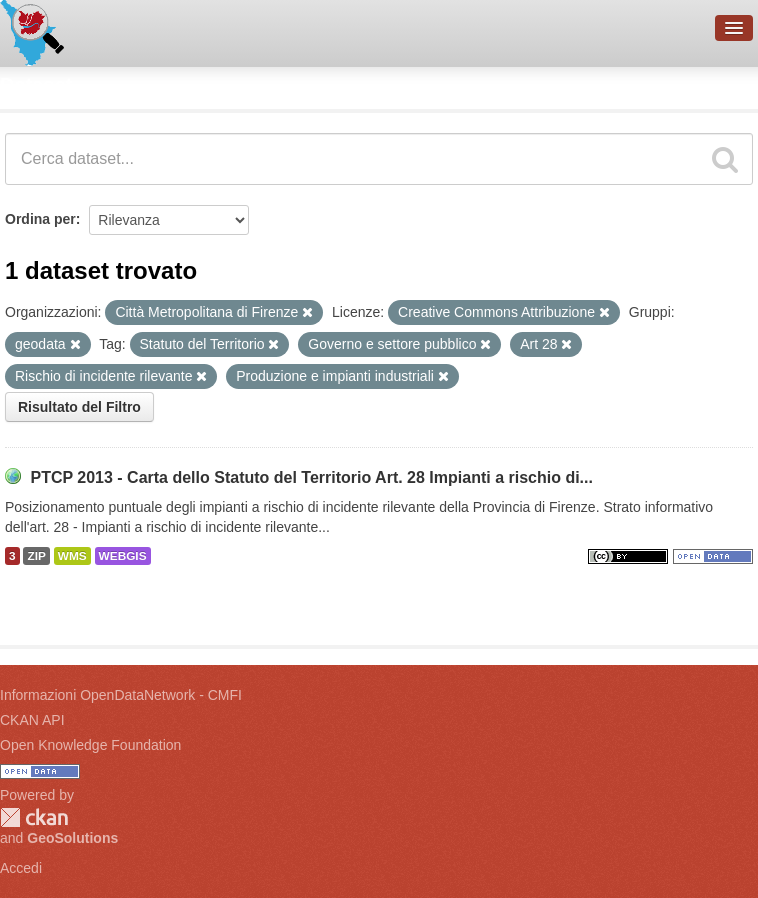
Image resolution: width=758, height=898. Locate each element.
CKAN (34, 817)
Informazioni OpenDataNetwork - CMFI (121, 695)
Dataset (36, 85)
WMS (72, 556)
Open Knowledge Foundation (90, 745)
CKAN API (32, 720)
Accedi (21, 868)
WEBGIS (123, 556)
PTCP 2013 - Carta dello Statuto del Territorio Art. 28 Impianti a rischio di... (311, 477)
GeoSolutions (72, 838)
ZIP (36, 556)
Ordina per (40, 219)
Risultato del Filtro (79, 407)
